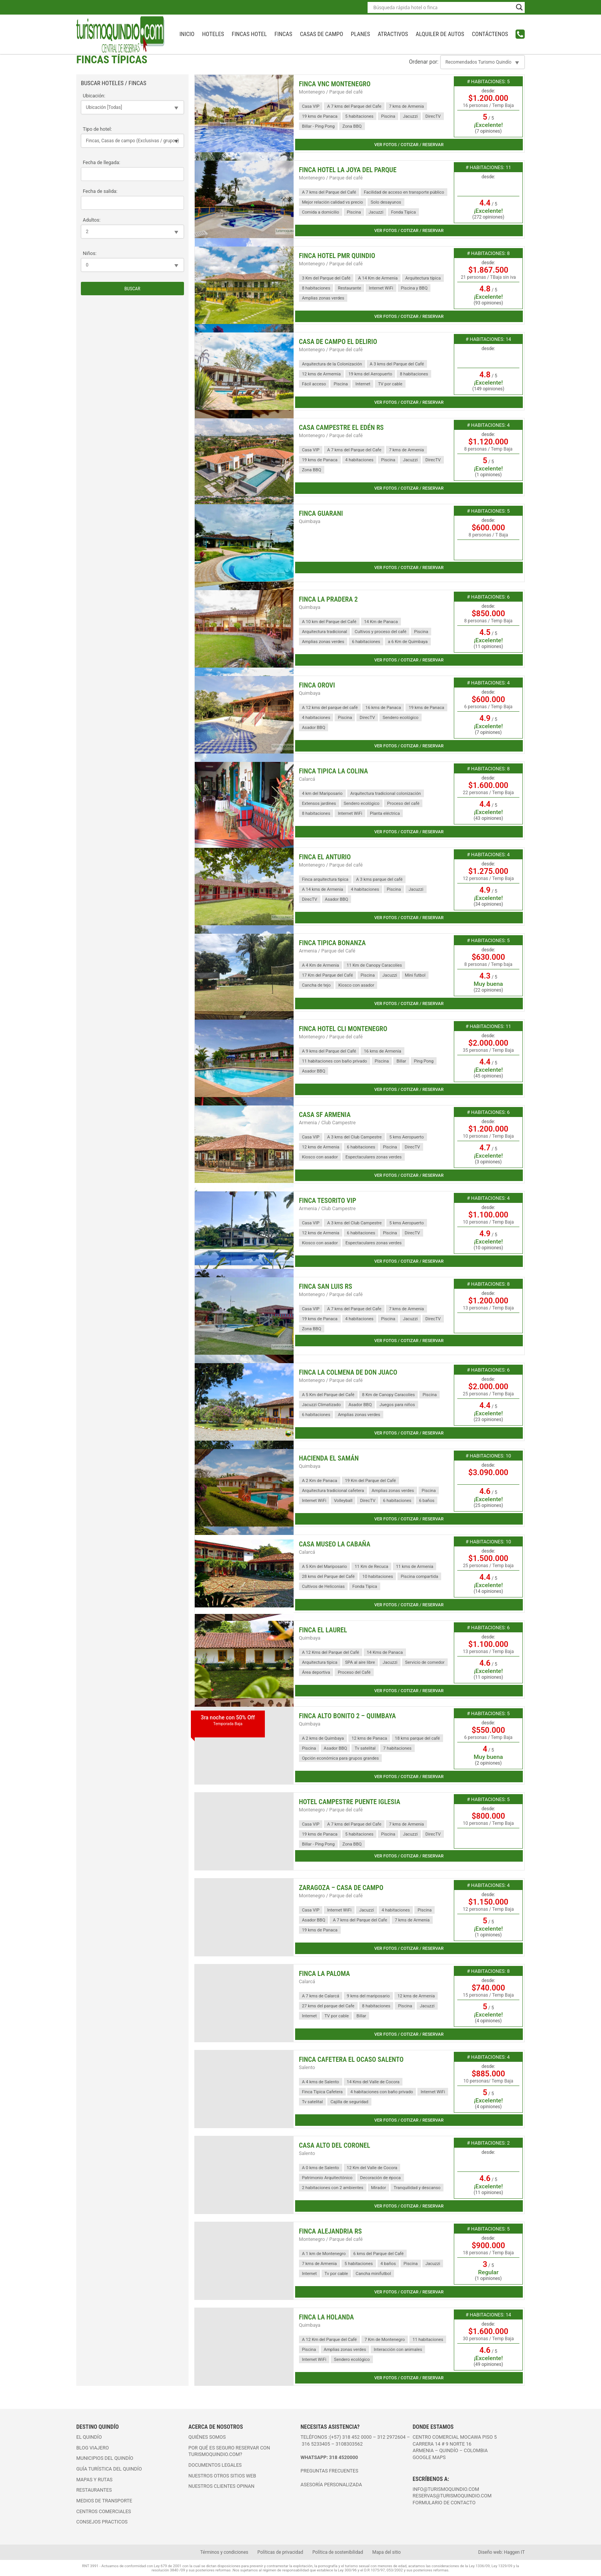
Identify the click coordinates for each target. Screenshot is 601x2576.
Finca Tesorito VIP (327, 1200)
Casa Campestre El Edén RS (341, 427)
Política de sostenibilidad (337, 2552)
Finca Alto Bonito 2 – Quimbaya (347, 1716)
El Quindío (89, 2437)
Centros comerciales (103, 2511)
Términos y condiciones (224, 2552)
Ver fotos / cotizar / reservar (408, 144)
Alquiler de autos (439, 34)
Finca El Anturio (325, 857)
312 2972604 (391, 2437)
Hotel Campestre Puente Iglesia (349, 1802)
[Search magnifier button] (519, 7)
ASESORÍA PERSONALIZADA (331, 2484)
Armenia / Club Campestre (327, 1122)
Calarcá (307, 779)
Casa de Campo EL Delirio (338, 341)
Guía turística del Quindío (109, 2469)
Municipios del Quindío (104, 2458)
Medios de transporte (104, 2501)
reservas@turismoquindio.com (452, 2496)
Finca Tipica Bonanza (332, 943)
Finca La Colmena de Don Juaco (348, 1372)
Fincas (283, 34)
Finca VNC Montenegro (335, 84)
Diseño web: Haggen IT (501, 2552)
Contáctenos (490, 34)
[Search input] (442, 7)
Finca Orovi (317, 685)
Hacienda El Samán (329, 1458)
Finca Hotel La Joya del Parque (348, 170)
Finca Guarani (321, 513)
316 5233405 (316, 2444)
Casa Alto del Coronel (334, 2145)
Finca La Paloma (324, 1973)
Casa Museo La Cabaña (334, 1544)
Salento (307, 2067)
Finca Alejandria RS (330, 2231)
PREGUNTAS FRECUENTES (329, 2471)
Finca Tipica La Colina (333, 771)
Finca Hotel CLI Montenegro (343, 1029)
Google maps (429, 2457)
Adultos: (91, 220)
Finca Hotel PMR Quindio (337, 256)
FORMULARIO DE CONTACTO (444, 2502)
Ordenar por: (423, 62)
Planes (360, 34)
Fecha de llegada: (101, 162)
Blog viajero (92, 2448)
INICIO (186, 34)
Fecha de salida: (100, 191)
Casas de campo (321, 34)
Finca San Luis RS (325, 1286)
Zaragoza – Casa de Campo (341, 1888)
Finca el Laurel (323, 1630)
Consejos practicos (102, 2522)
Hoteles (213, 34)
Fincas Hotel (249, 34)
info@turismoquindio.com (446, 2489)
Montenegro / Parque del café (331, 92)
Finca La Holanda (326, 2317)
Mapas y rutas (94, 2479)
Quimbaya (309, 521)
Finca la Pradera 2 (328, 599)
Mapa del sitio (386, 2552)
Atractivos (393, 34)
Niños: (90, 253)
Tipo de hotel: (97, 129)
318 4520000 (343, 2457)
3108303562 (349, 2444)
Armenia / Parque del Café (327, 951)
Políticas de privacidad (280, 2552)
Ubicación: (94, 96)
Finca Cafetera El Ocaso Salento (351, 2059)
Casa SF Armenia (325, 1115)
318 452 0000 (357, 2437)
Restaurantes (94, 2490)
